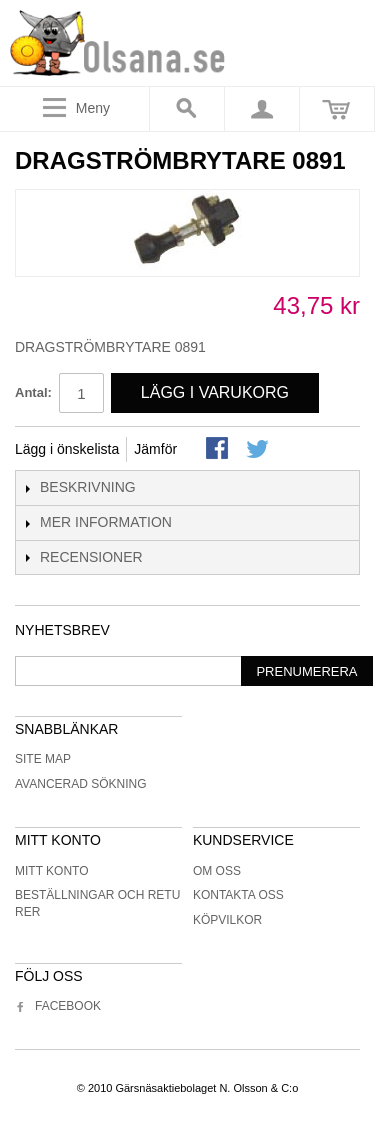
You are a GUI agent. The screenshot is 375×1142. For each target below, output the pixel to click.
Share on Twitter (259, 450)
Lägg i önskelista (67, 449)
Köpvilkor (227, 920)
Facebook (58, 1006)
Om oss (217, 871)
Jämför (155, 449)
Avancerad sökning (81, 784)
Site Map (43, 759)
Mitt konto (52, 871)
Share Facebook (219, 450)
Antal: (33, 392)
